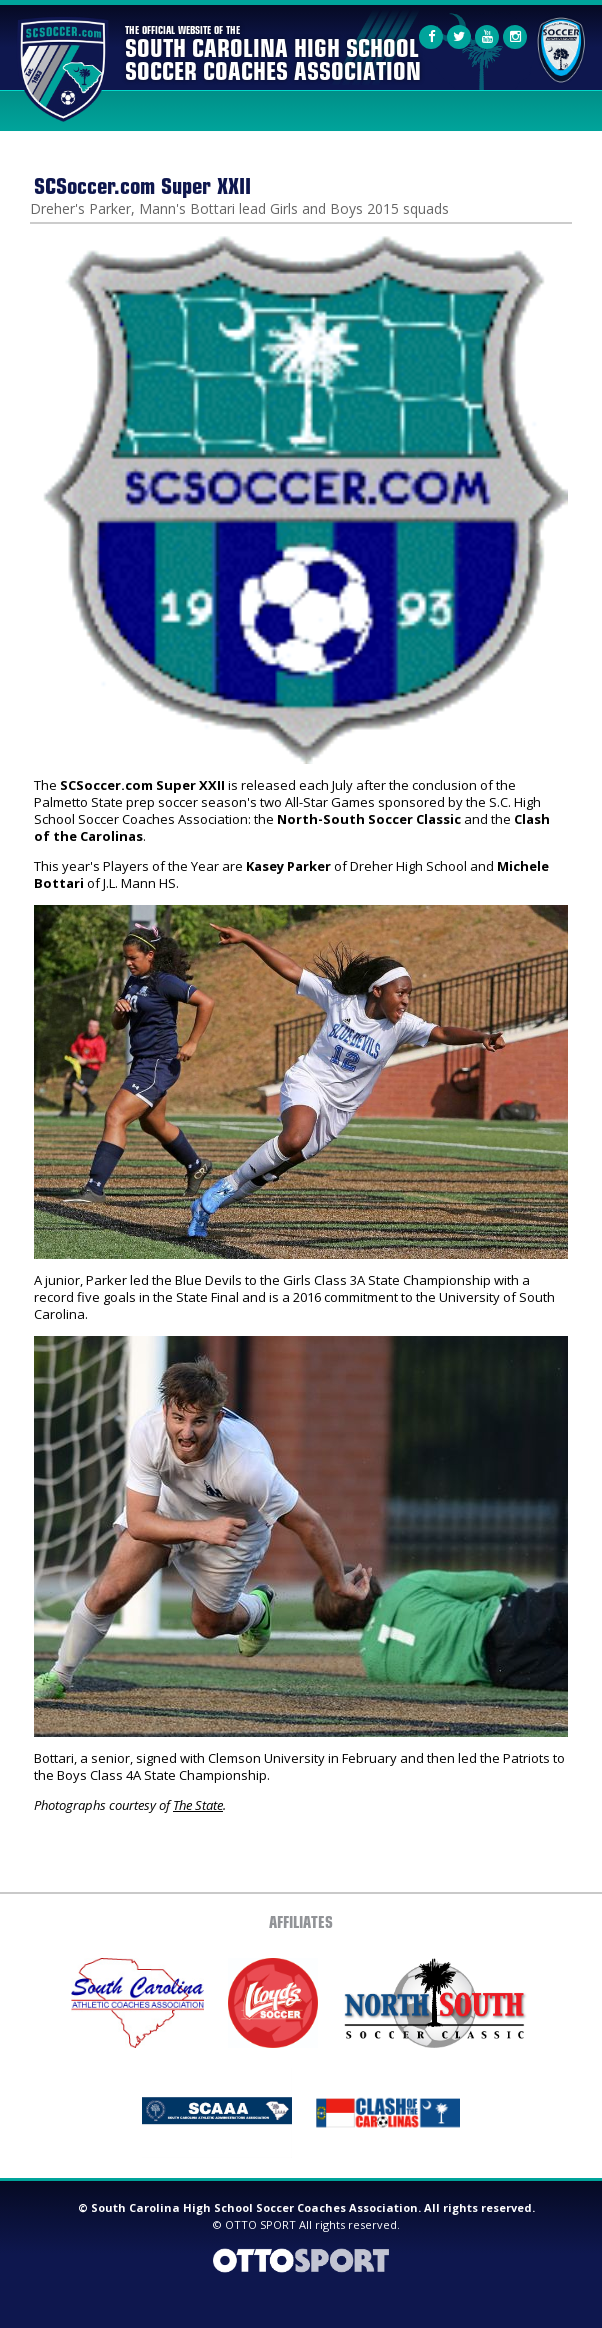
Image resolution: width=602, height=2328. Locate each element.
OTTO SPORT (260, 2224)
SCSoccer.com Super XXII (142, 184)
